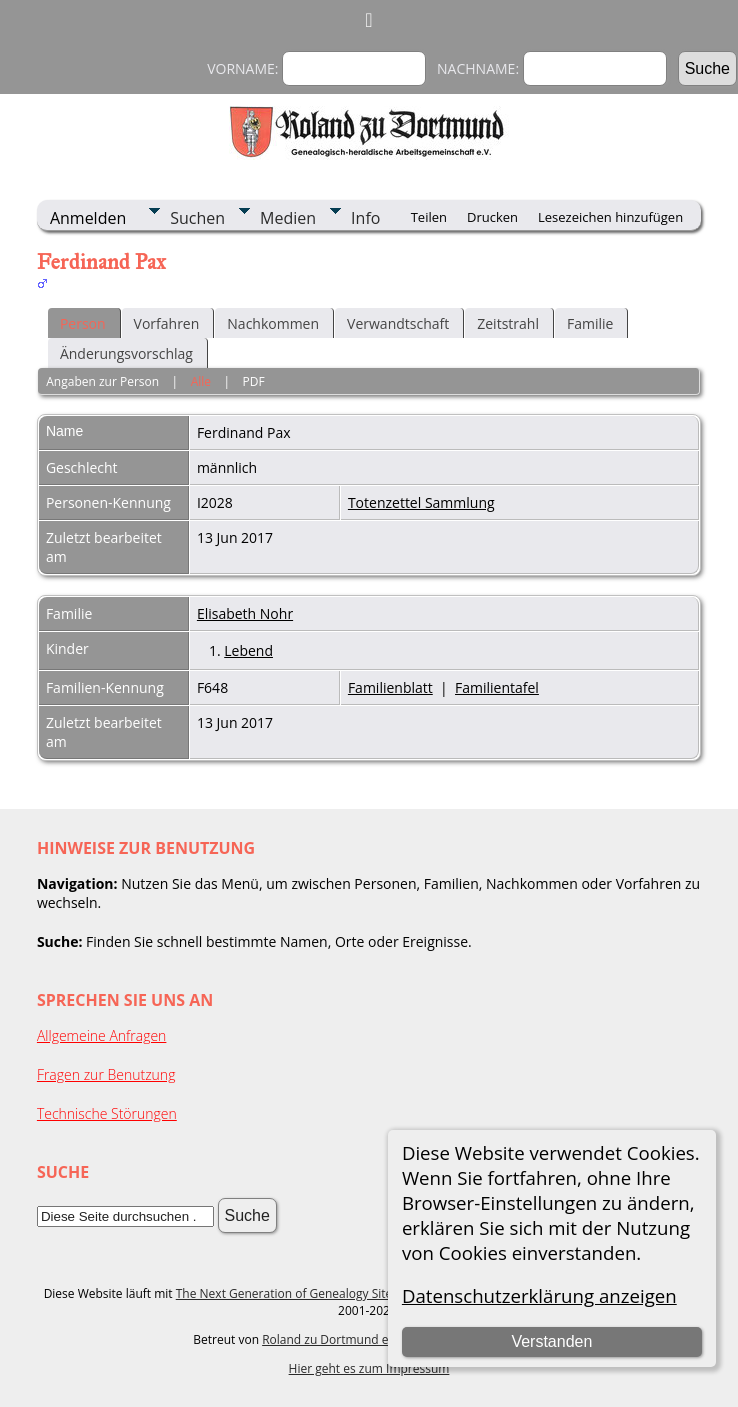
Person (83, 323)
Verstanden (551, 1341)
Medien (288, 218)
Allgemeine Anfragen (102, 1035)
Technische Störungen (107, 1113)
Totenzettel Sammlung (421, 502)
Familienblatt (390, 687)
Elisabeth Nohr (245, 613)
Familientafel (497, 687)
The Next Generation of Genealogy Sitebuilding (307, 1293)
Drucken (492, 217)
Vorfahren (167, 323)
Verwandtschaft (398, 323)
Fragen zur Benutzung (106, 1074)
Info (365, 218)
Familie (590, 323)
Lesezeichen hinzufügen (610, 217)
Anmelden (88, 218)
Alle (201, 381)
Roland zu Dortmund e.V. (332, 1339)
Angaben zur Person (102, 381)
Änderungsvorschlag (126, 353)
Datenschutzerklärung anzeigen (539, 1295)
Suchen (197, 218)
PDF (254, 381)
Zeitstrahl (508, 323)
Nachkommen (273, 323)
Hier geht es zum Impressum (369, 1368)
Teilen (429, 217)
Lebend (248, 650)
